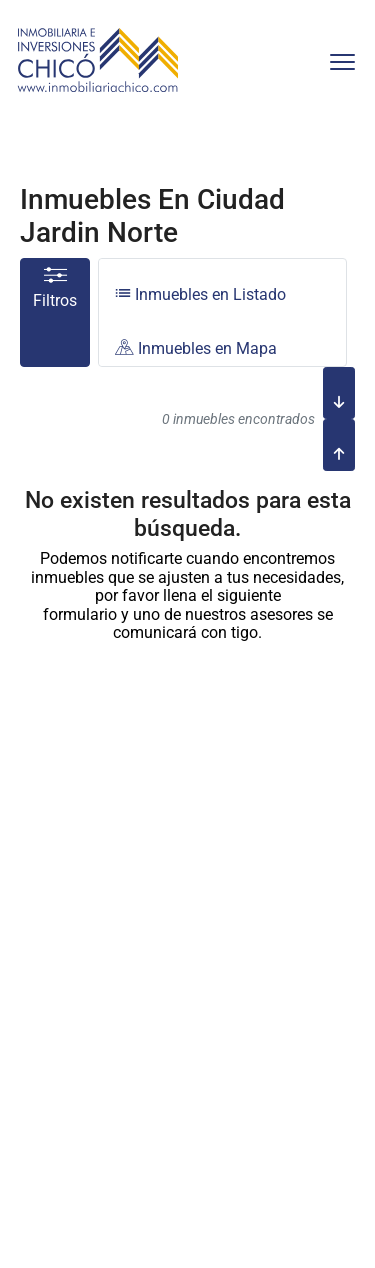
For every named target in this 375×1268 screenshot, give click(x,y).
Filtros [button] (55, 288)
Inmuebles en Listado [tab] (200, 294)
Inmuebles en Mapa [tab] (196, 348)
